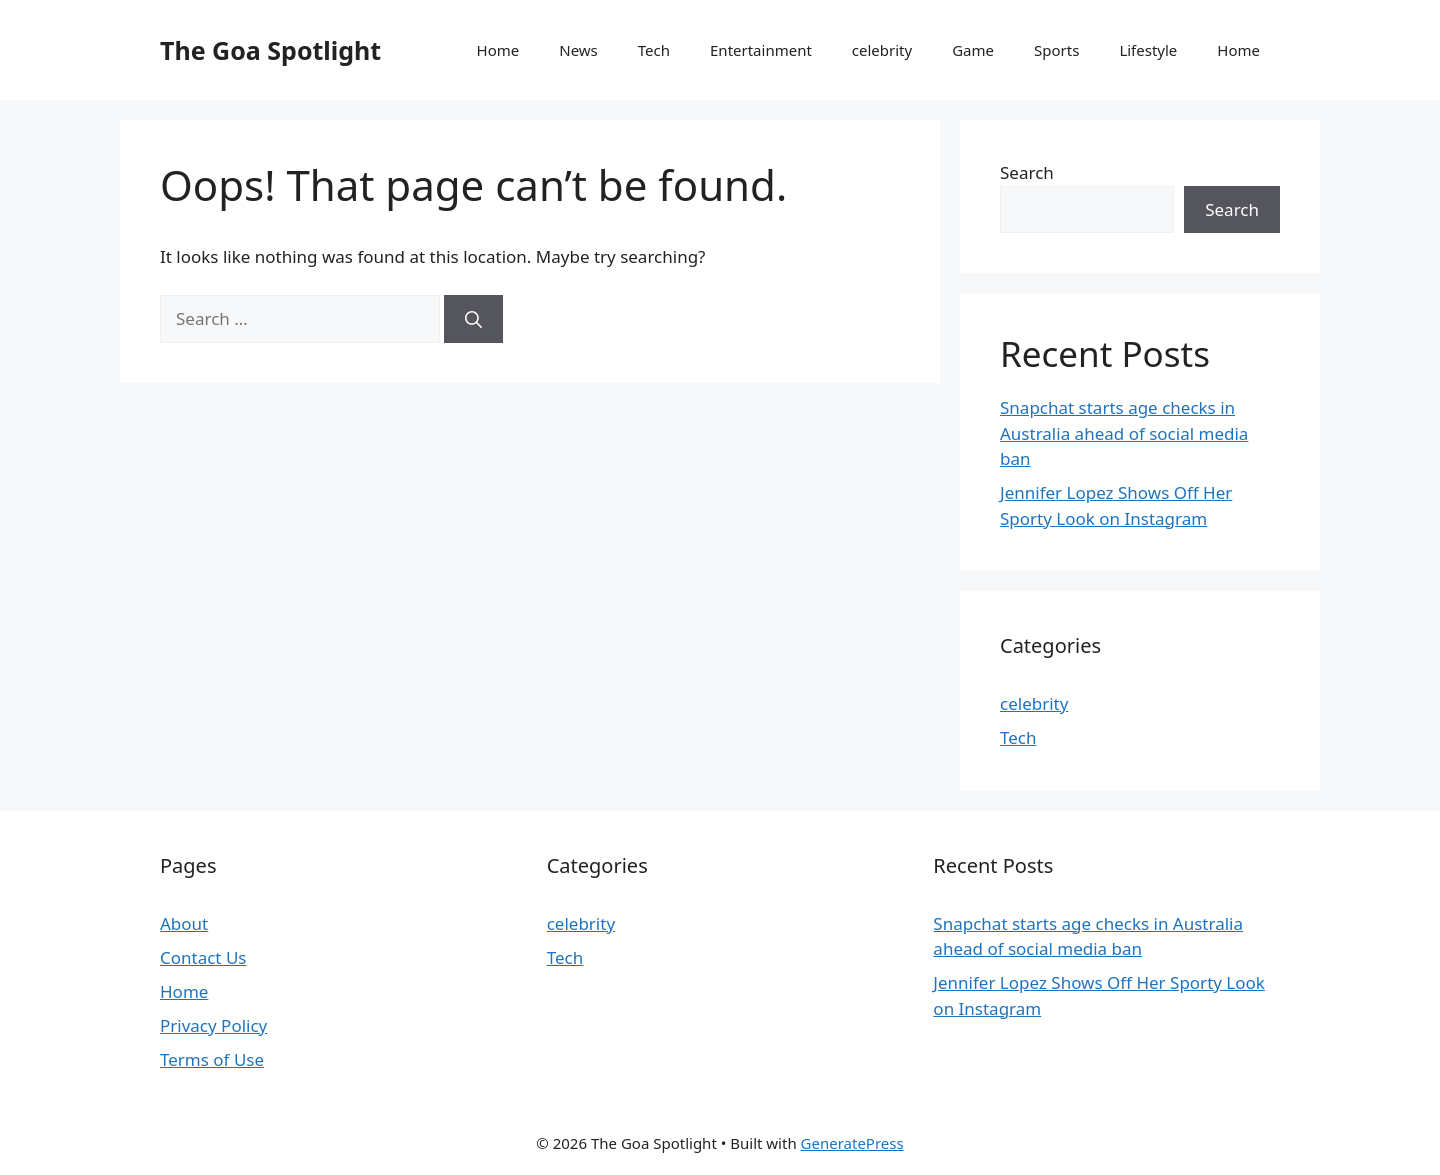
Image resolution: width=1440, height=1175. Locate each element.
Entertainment (761, 50)
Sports (1056, 50)
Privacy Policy (213, 1025)
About (184, 923)
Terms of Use (212, 1059)
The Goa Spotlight (270, 50)
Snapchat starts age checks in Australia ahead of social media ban (1124, 433)
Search (1027, 172)
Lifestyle (1148, 50)
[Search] (473, 319)
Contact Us (203, 957)
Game (973, 50)
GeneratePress (852, 1143)
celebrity (882, 50)
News (578, 50)
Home (498, 50)
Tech (654, 50)
